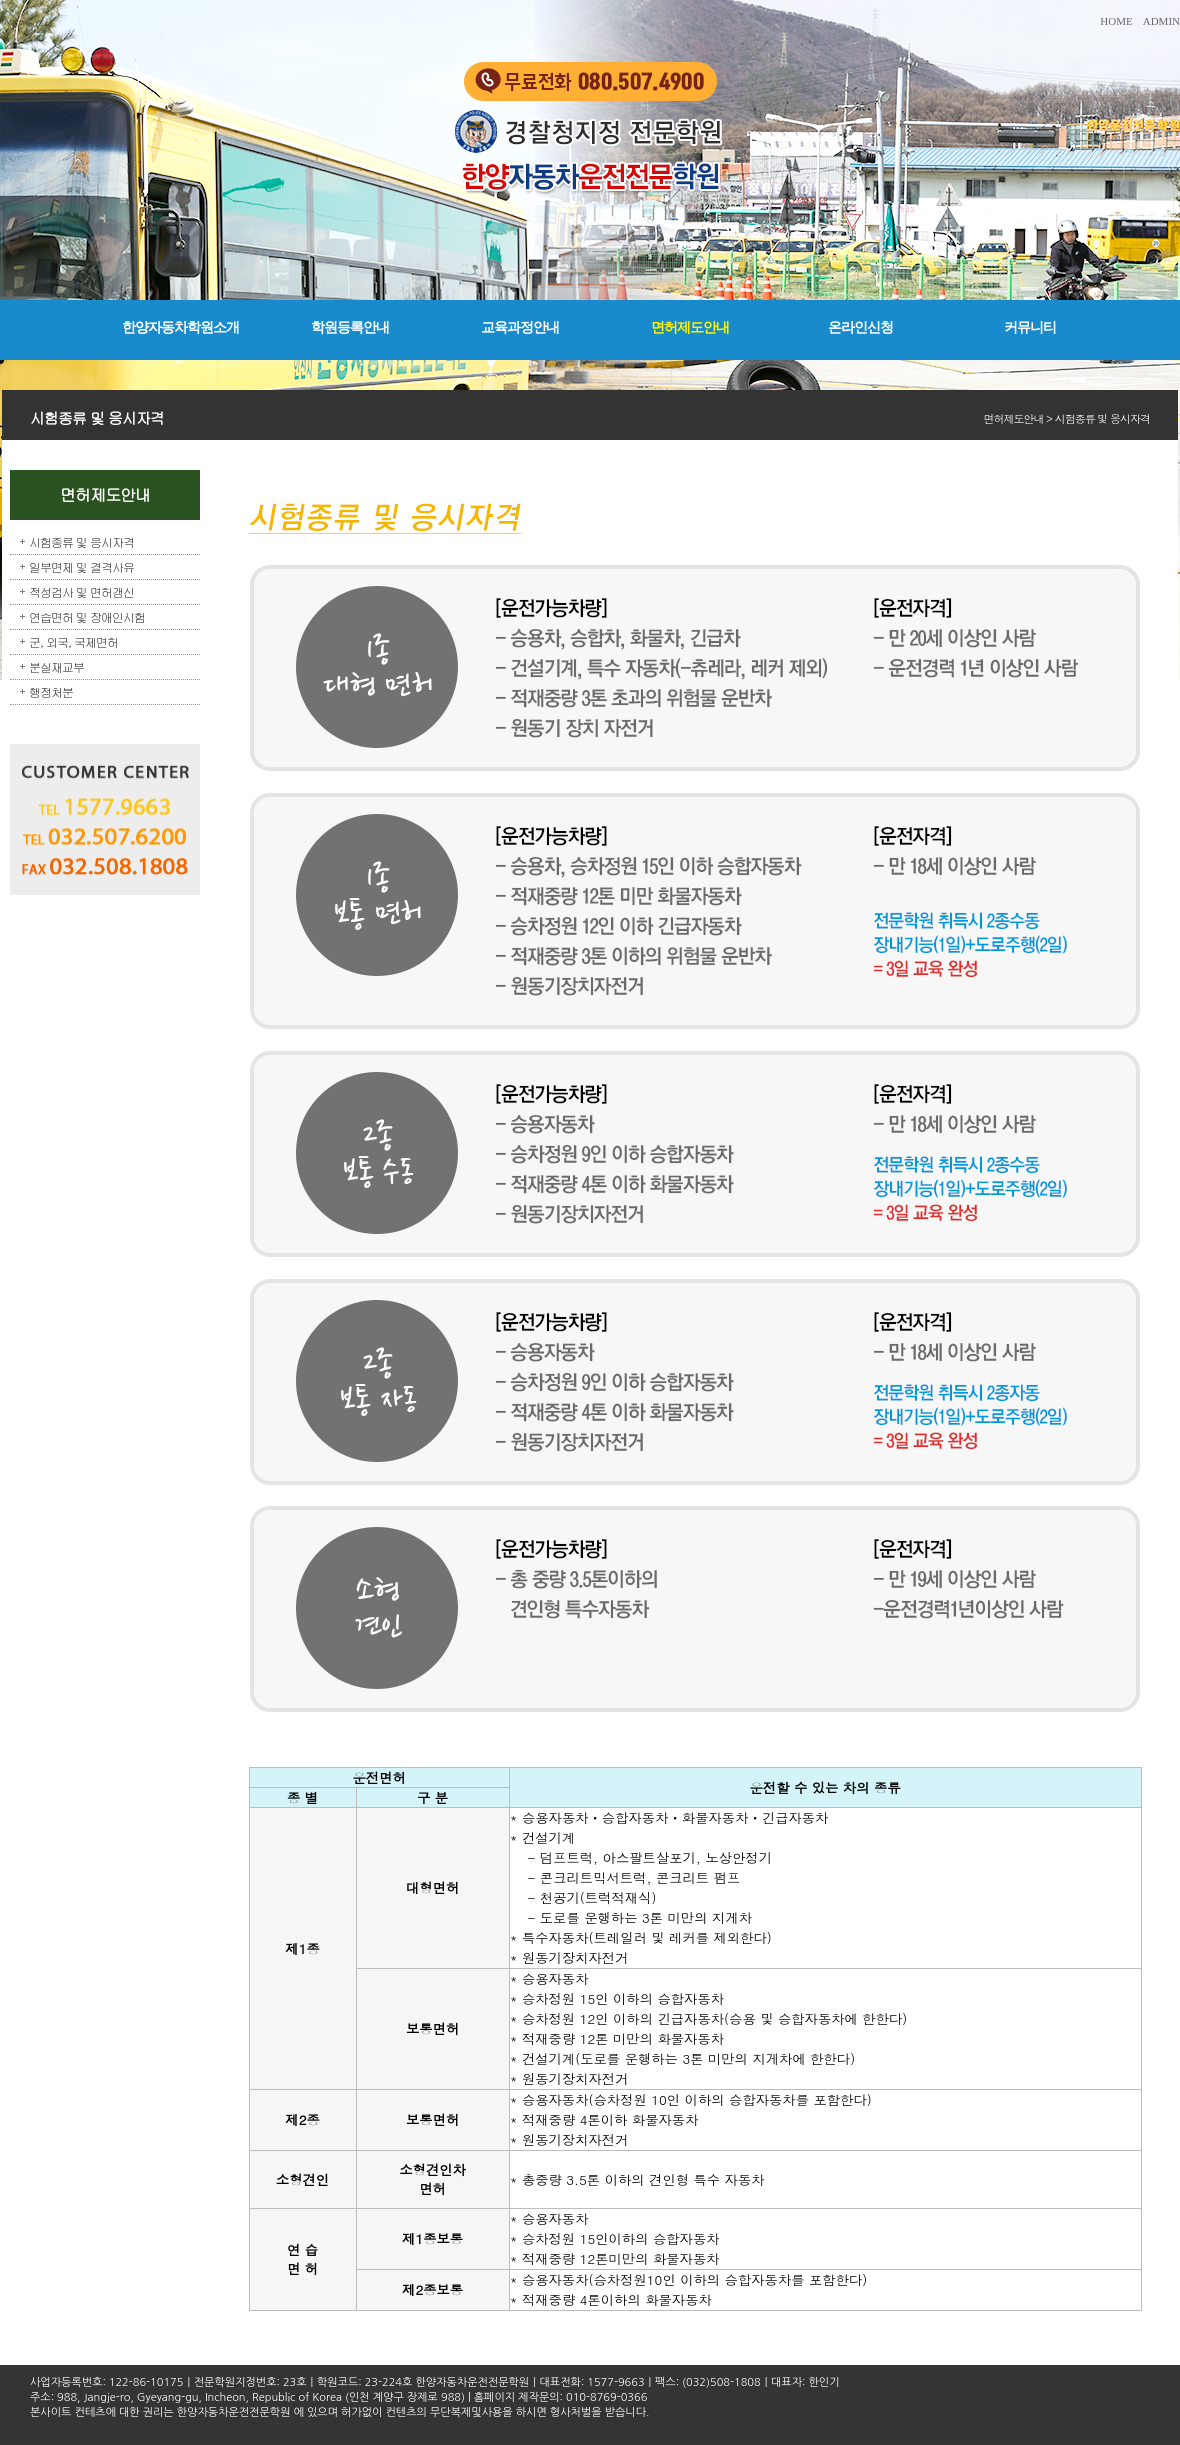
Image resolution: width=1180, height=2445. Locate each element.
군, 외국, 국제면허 (73, 641)
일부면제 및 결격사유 (81, 566)
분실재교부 (56, 666)
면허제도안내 (690, 327)
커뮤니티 (1030, 327)
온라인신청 (860, 327)
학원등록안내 (350, 327)
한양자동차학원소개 (180, 327)
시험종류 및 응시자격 (81, 541)
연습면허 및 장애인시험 (87, 616)
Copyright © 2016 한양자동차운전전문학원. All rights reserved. (184, 2427)
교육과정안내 (520, 327)
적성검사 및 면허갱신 (81, 591)
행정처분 (51, 691)
